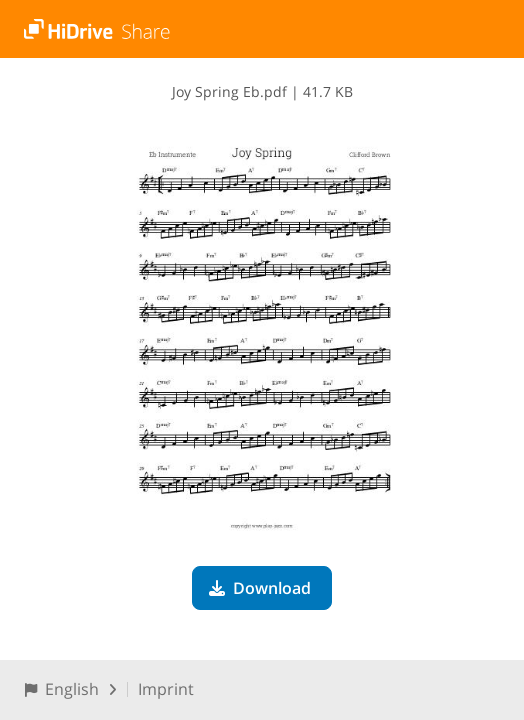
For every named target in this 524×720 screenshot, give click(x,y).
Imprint (166, 689)
